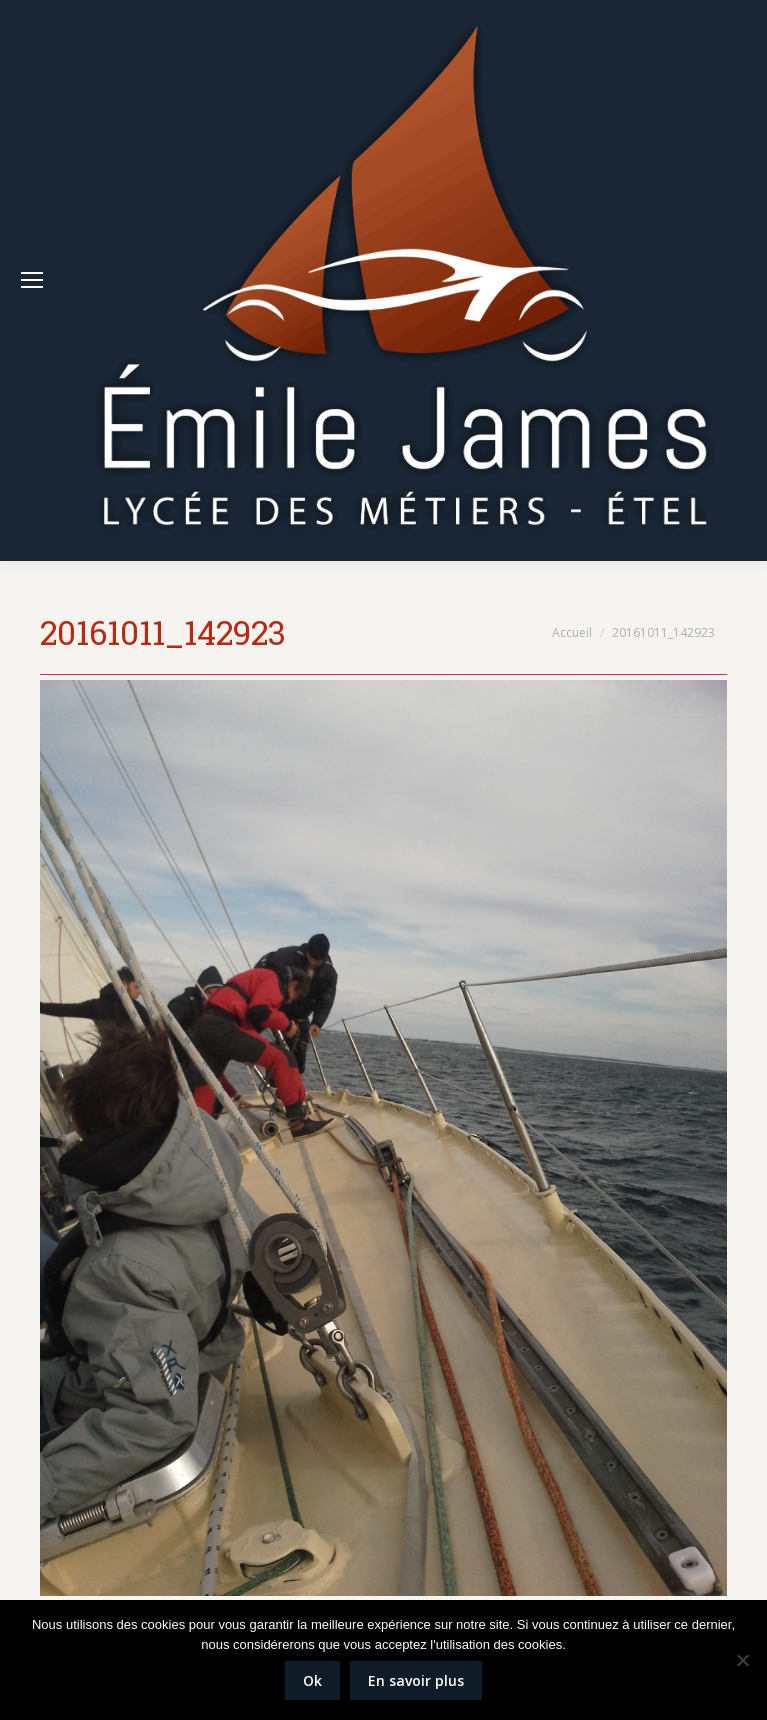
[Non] (742, 1660)
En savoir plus (416, 1680)
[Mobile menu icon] (32, 280)
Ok (312, 1680)
